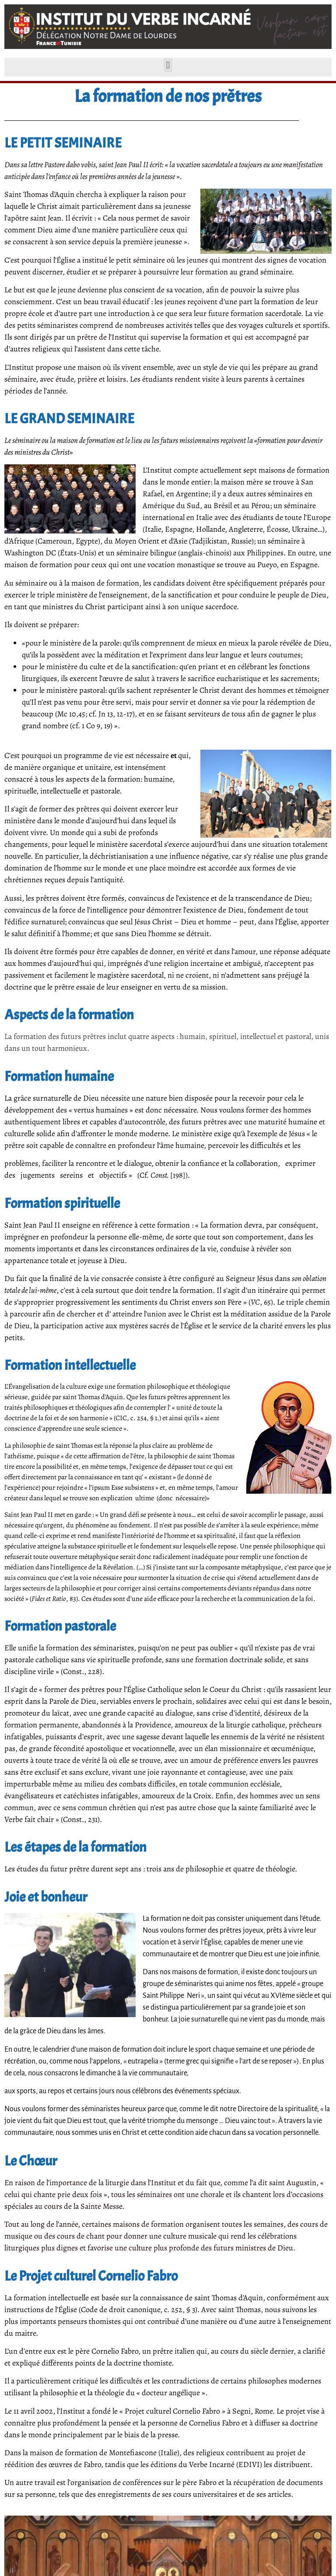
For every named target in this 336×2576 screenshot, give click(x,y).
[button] (168, 65)
